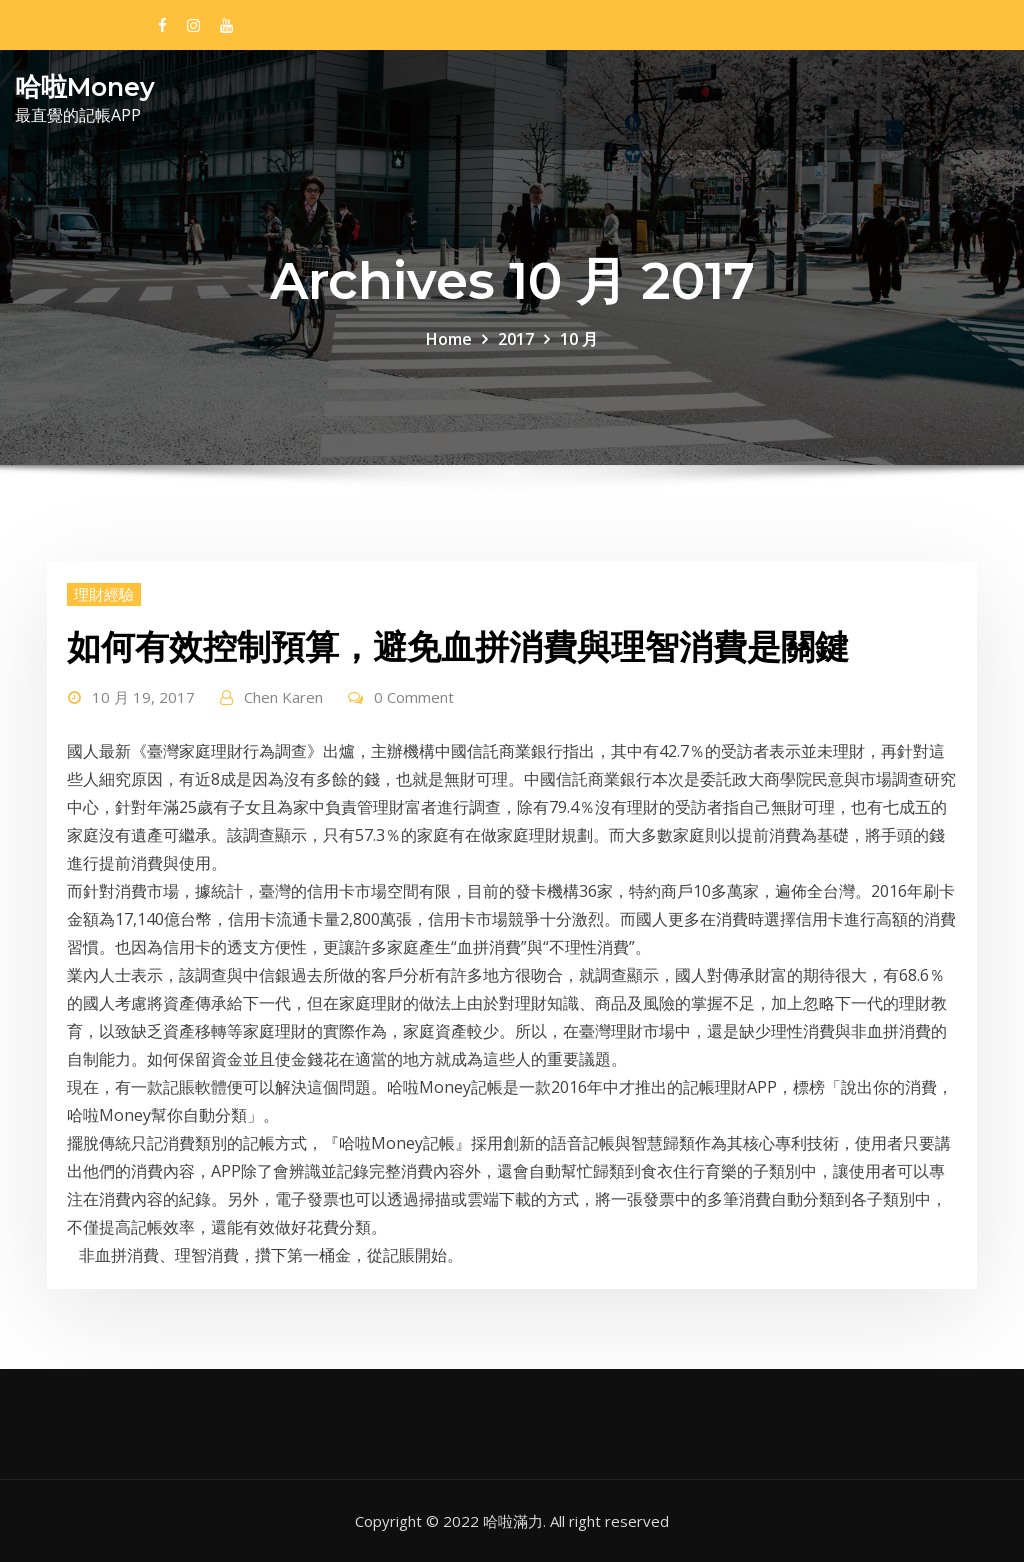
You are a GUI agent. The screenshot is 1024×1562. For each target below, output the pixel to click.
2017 (516, 339)
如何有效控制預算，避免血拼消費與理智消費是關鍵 (458, 647)
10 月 (579, 339)
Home (449, 339)
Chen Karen (283, 697)
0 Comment (414, 697)
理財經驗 (104, 594)
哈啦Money (85, 86)
